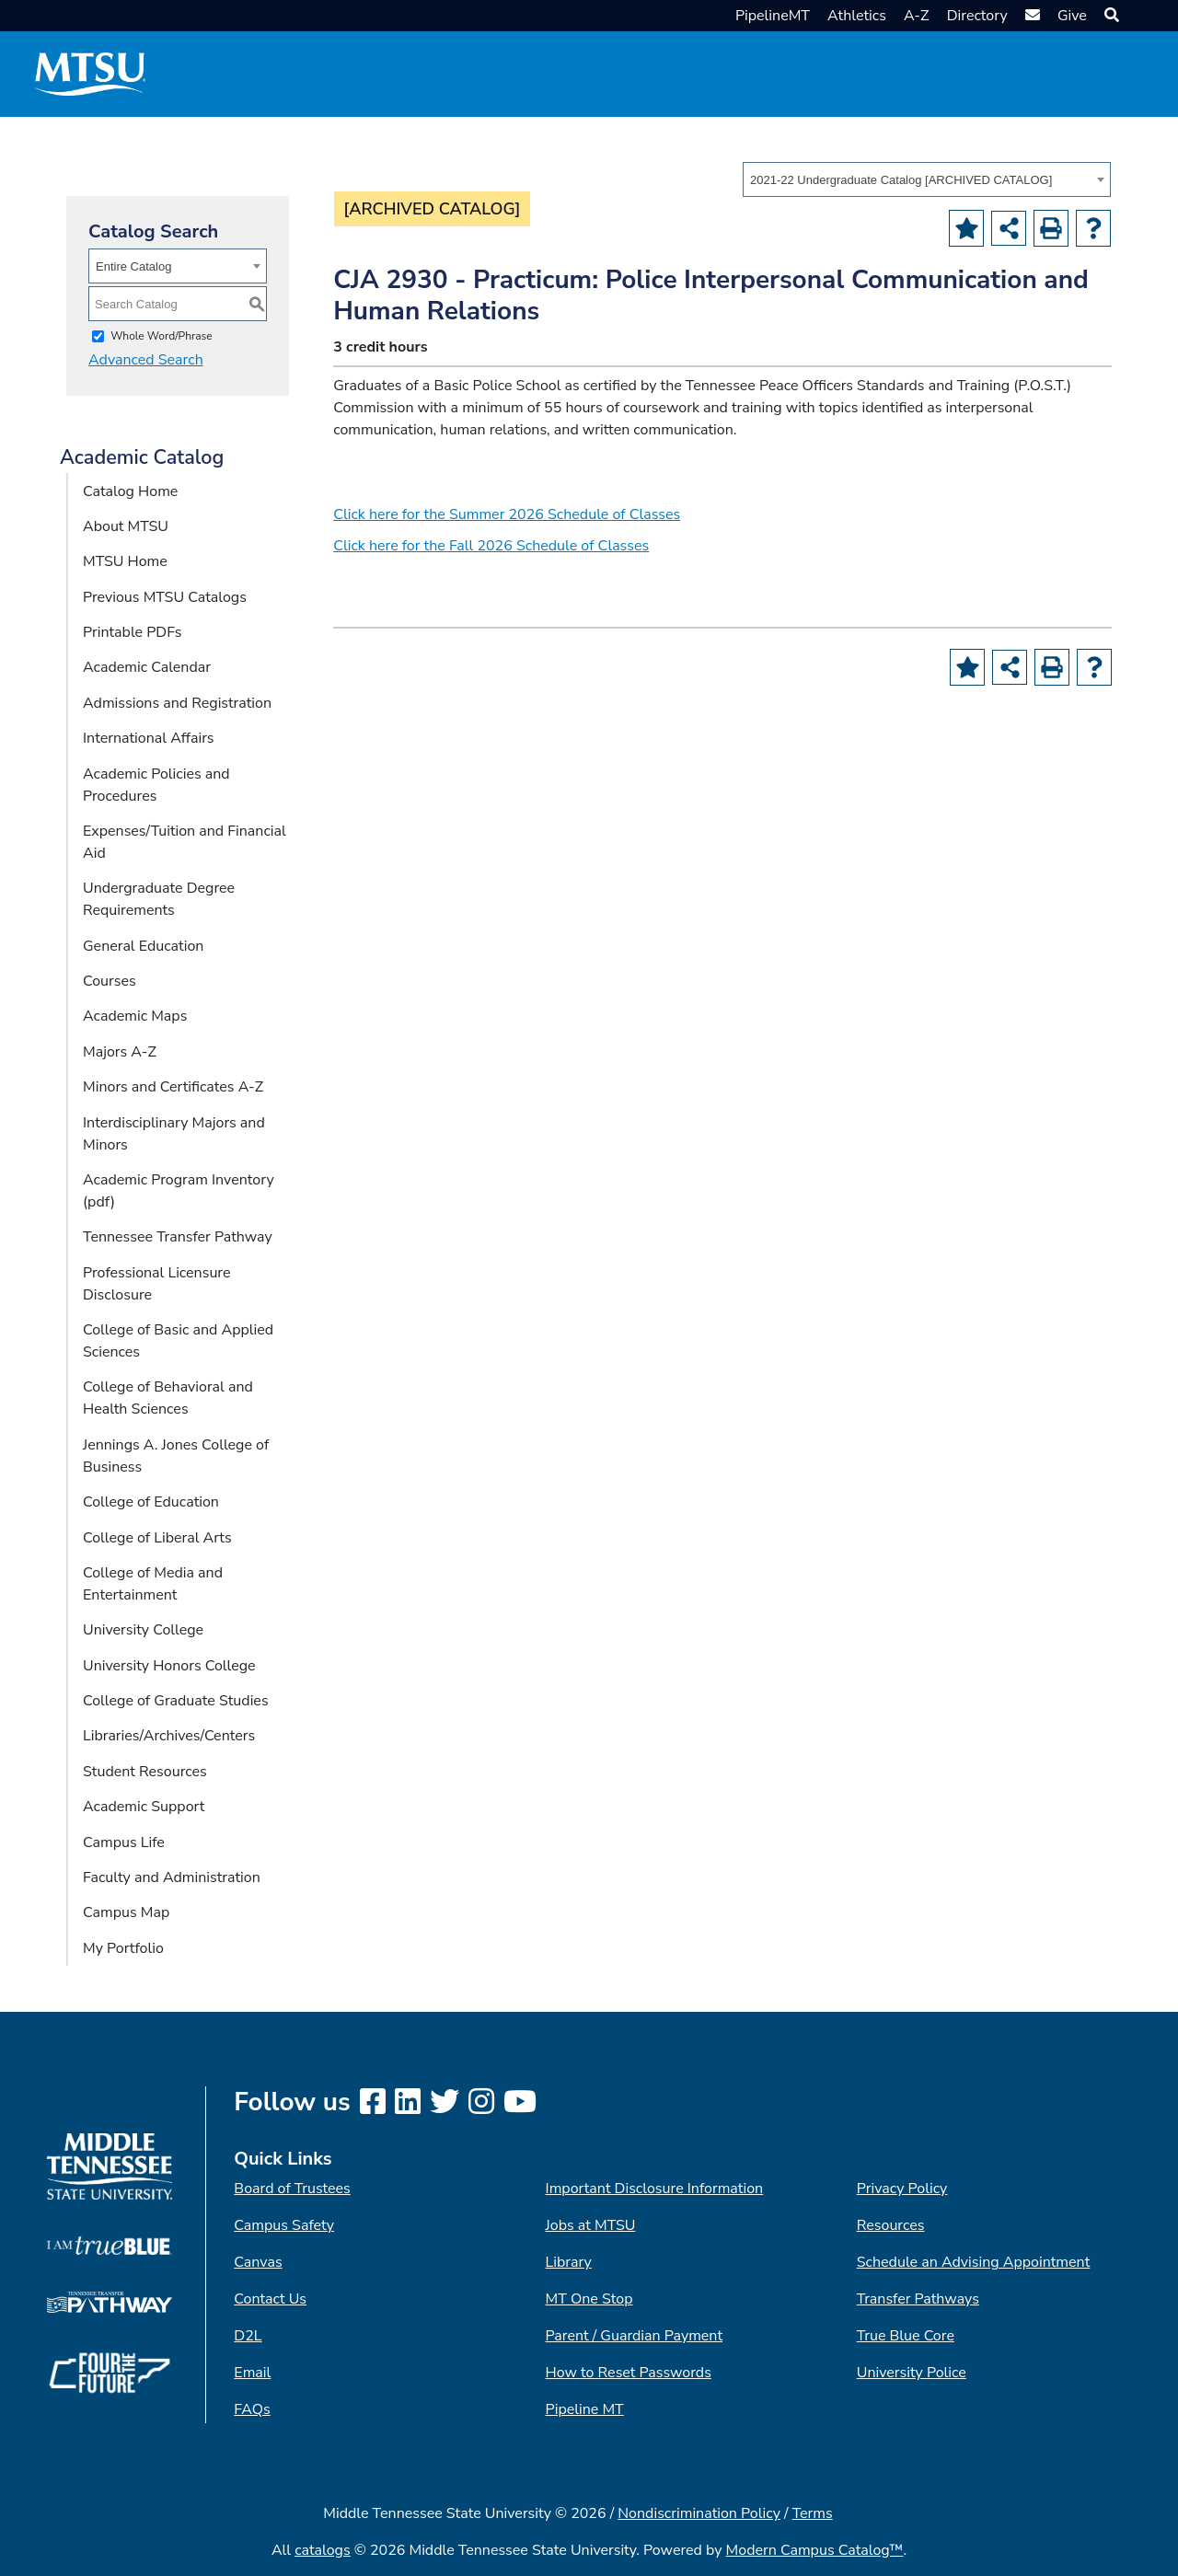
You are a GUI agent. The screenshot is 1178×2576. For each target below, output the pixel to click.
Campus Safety (284, 2225)
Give (1072, 16)
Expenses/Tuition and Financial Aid (184, 842)
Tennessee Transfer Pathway (177, 1237)
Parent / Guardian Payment (634, 2336)
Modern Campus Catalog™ (815, 2550)
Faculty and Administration (171, 1877)
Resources (891, 2225)
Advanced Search (145, 360)
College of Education (151, 1502)
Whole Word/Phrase (161, 336)
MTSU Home (125, 561)
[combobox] (927, 179)
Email (252, 2372)
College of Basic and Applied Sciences (178, 1341)
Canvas (258, 2262)
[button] (1109, 16)
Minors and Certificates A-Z (173, 1087)
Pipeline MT (585, 2409)
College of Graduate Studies (176, 1701)
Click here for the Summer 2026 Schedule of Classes (506, 514)
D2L (247, 2336)
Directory (977, 16)
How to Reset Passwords (628, 2372)
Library (569, 2262)
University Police (911, 2372)
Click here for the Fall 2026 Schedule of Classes (491, 546)
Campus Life (124, 1842)
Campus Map (126, 1912)
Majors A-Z (119, 1052)
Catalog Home (130, 491)
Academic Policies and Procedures (156, 785)
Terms (812, 2513)
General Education (143, 946)
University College (143, 1630)
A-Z (917, 16)
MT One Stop (589, 2299)
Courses (109, 981)
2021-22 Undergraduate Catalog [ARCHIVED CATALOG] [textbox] (901, 180)
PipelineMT (772, 16)
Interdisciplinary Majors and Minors (174, 1134)
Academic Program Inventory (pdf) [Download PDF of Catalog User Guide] (178, 1191)
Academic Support (143, 1806)
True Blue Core (905, 2336)
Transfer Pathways (918, 2299)
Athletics (856, 16)
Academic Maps (135, 1016)
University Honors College (169, 1666)
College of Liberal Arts (157, 1538)
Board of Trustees (292, 2188)
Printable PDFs (132, 632)
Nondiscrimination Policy (699, 2513)
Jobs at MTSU (591, 2225)
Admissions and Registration (177, 703)
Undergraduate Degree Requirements (159, 899)
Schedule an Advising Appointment (973, 2262)
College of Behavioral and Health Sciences (168, 1398)
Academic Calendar (147, 667)
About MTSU (125, 526)
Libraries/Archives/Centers (169, 1736)
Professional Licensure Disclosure (157, 1284)
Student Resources (145, 1772)
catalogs (322, 2550)
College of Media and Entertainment (153, 1584)
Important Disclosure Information (655, 2188)
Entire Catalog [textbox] (133, 266)
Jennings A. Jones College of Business (176, 1456)
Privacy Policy (902, 2188)
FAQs (252, 2409)
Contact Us (270, 2299)
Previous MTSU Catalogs (165, 597)
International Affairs (148, 738)
